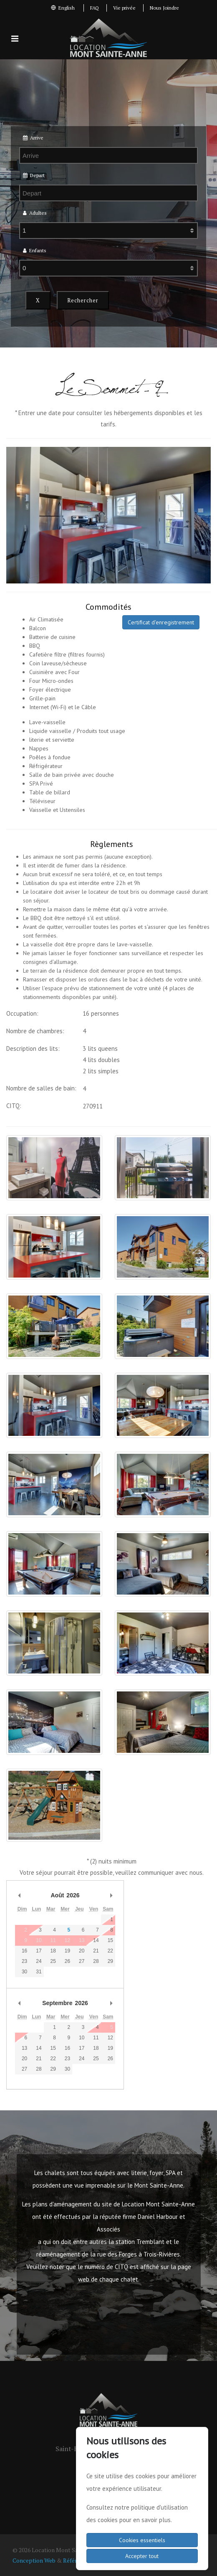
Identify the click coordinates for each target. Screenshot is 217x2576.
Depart (34, 175)
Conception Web (34, 2560)
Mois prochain (111, 1895)
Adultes (35, 213)
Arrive (33, 137)
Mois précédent (19, 1895)
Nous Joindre (164, 8)
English (63, 8)
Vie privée (124, 8)
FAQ (94, 8)
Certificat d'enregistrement (161, 622)
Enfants (34, 250)
